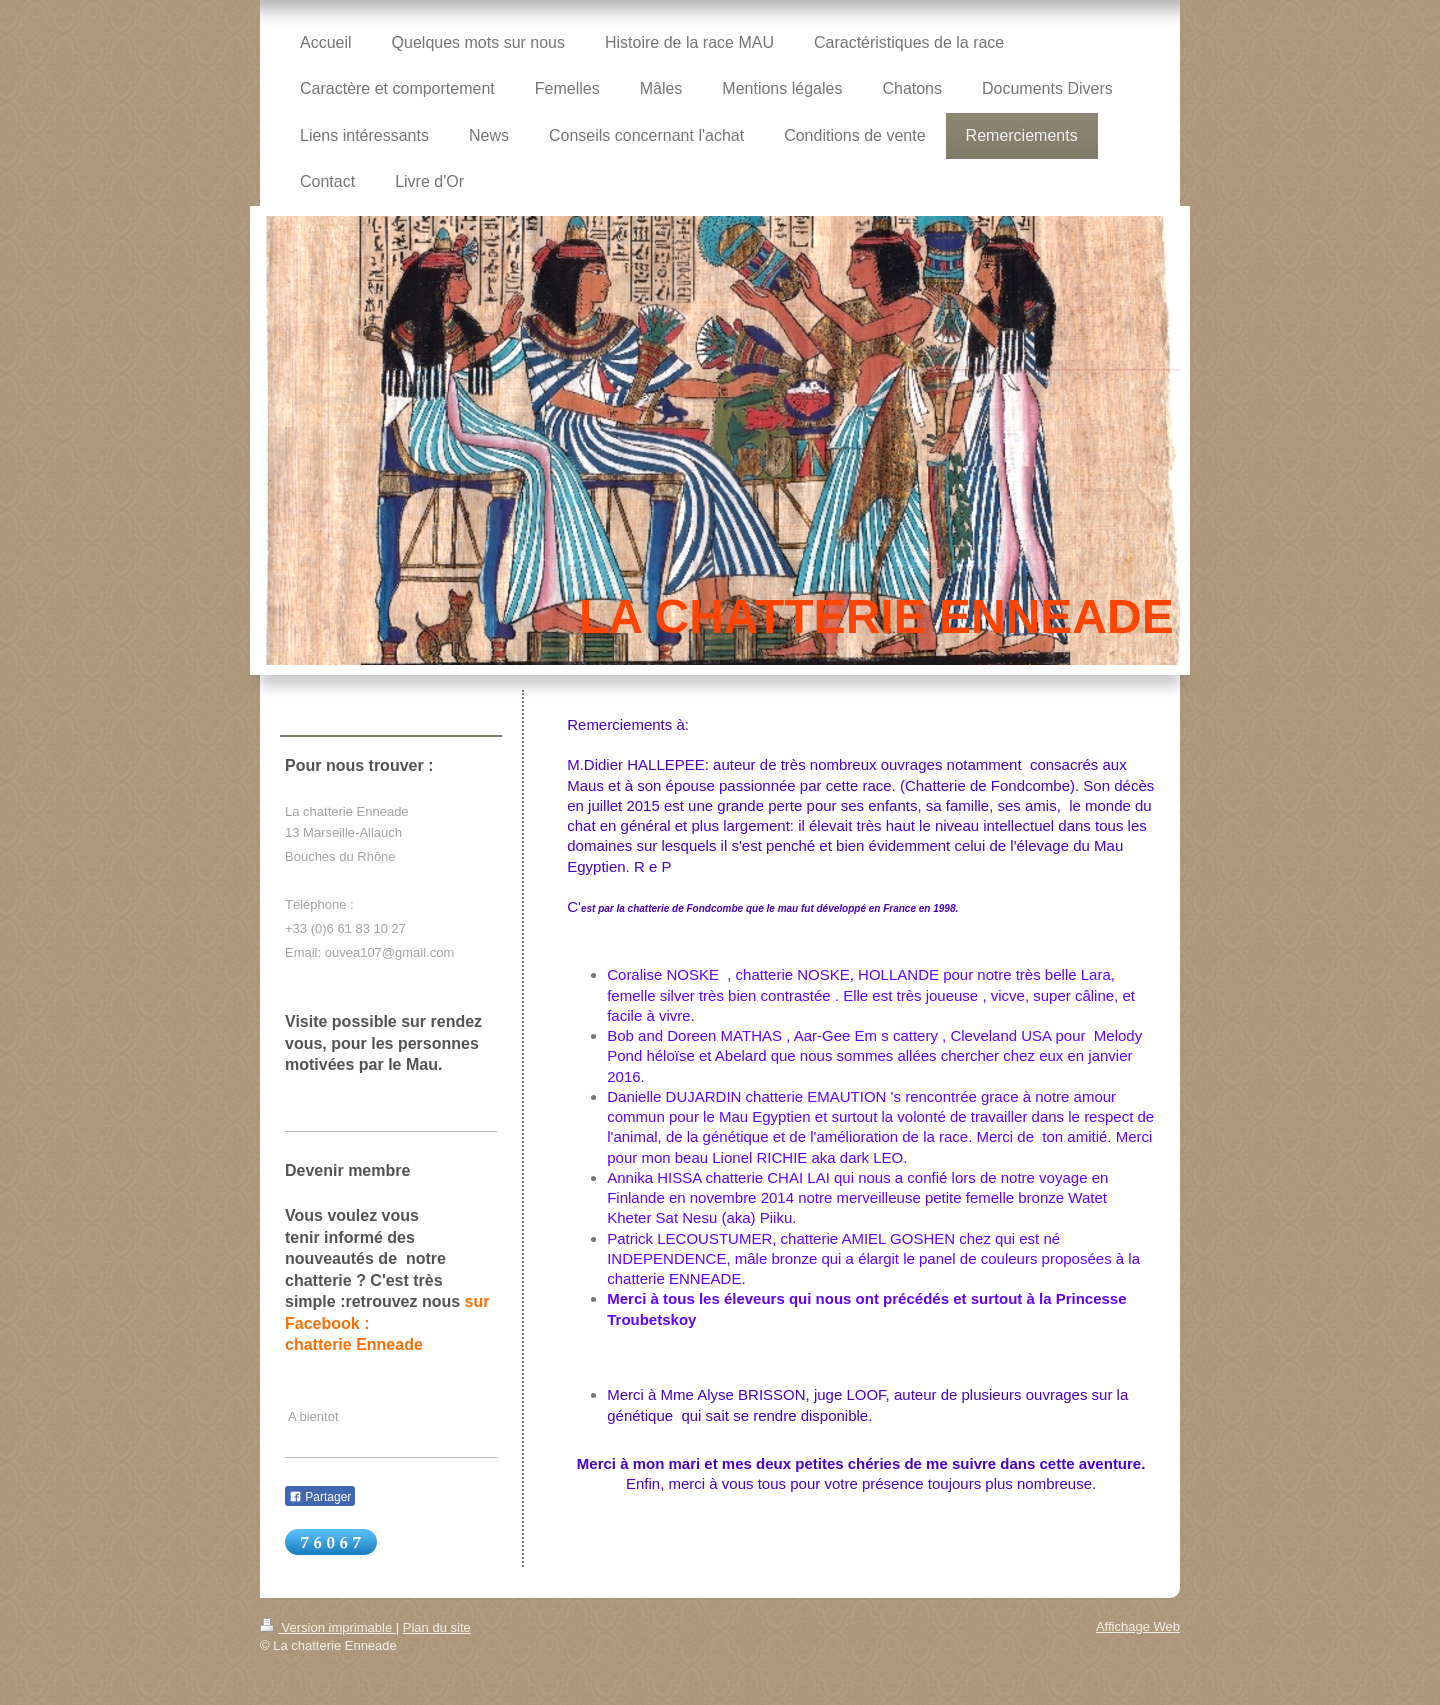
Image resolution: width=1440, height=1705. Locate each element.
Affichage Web (1138, 1626)
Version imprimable (328, 1627)
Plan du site (437, 1627)
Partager (320, 1497)
